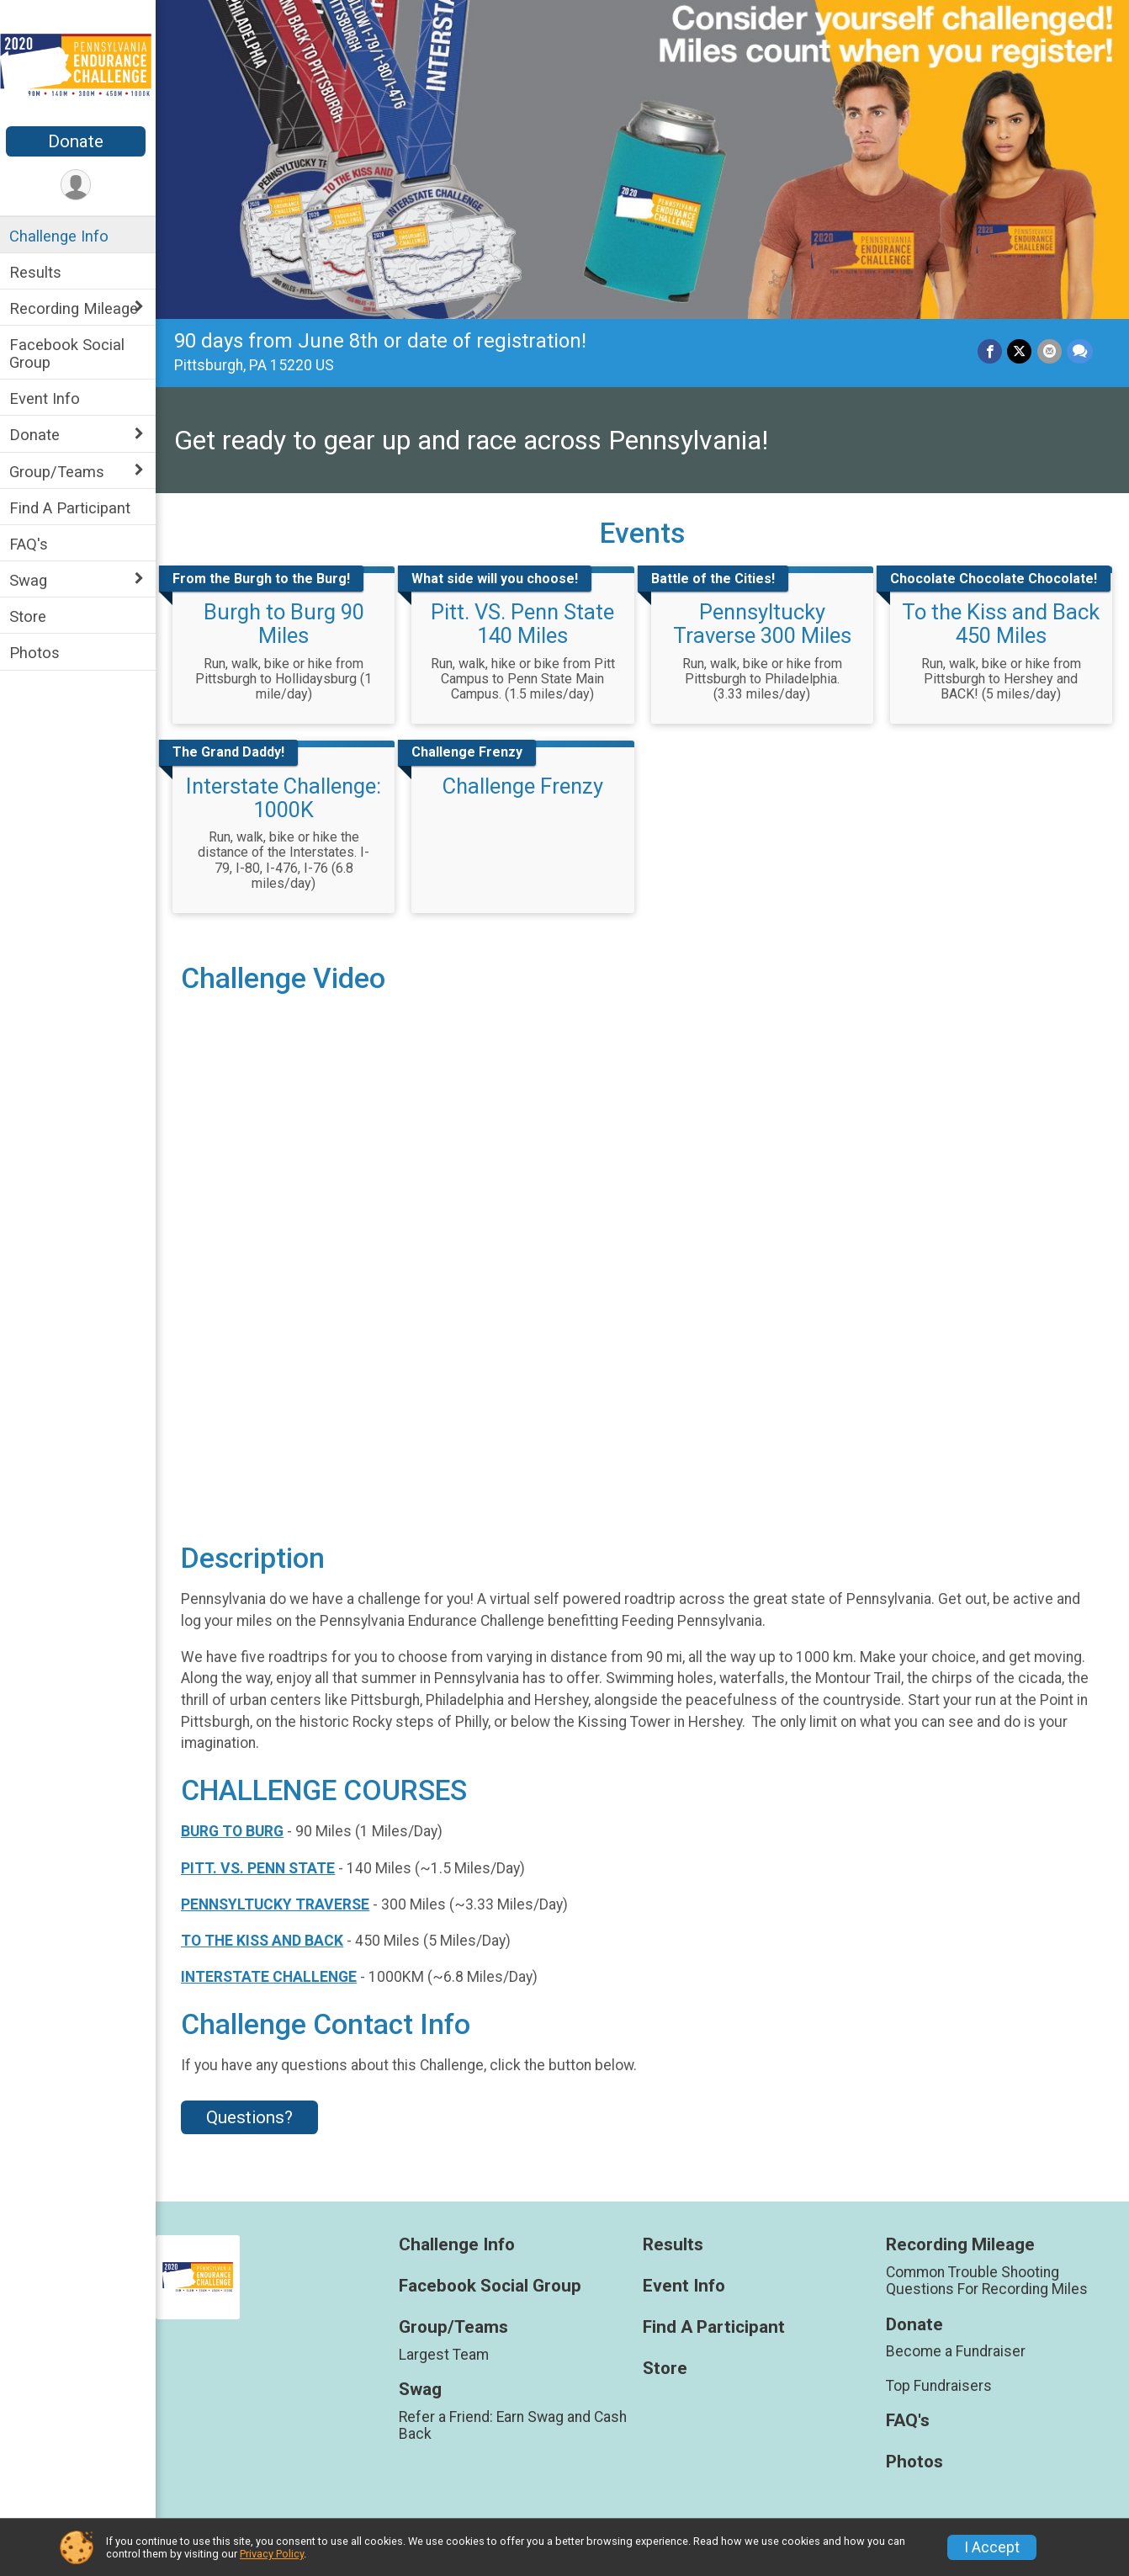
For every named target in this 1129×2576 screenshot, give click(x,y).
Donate (80, 141)
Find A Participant (74, 508)
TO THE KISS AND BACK (266, 1937)
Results (39, 272)
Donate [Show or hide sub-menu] (38, 434)
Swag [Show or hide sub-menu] (32, 580)
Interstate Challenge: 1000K (287, 796)
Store (31, 616)
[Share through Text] (1080, 349)
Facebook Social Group (71, 353)
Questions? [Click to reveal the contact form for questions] (253, 2114)
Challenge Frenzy (525, 784)
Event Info (48, 398)
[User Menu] (80, 184)
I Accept (992, 2547)
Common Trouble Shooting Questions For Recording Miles (988, 2277)
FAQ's (32, 544)
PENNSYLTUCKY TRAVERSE (279, 1900)
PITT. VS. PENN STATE (262, 1864)
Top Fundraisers (940, 2381)
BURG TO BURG (236, 1827)
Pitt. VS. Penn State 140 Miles (526, 622)
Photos (38, 652)
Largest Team (447, 2351)
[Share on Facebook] (990, 349)
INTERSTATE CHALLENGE (273, 1973)
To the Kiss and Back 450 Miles (1001, 622)
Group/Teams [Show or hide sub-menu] (61, 472)
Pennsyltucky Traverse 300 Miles (764, 622)
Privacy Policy (272, 2553)
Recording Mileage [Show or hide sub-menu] (77, 308)
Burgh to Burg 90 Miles (287, 622)
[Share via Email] (1049, 349)
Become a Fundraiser (956, 2348)
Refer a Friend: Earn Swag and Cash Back (516, 2422)
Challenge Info (63, 236)
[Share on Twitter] (1020, 349)
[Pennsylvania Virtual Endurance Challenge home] (80, 65)
